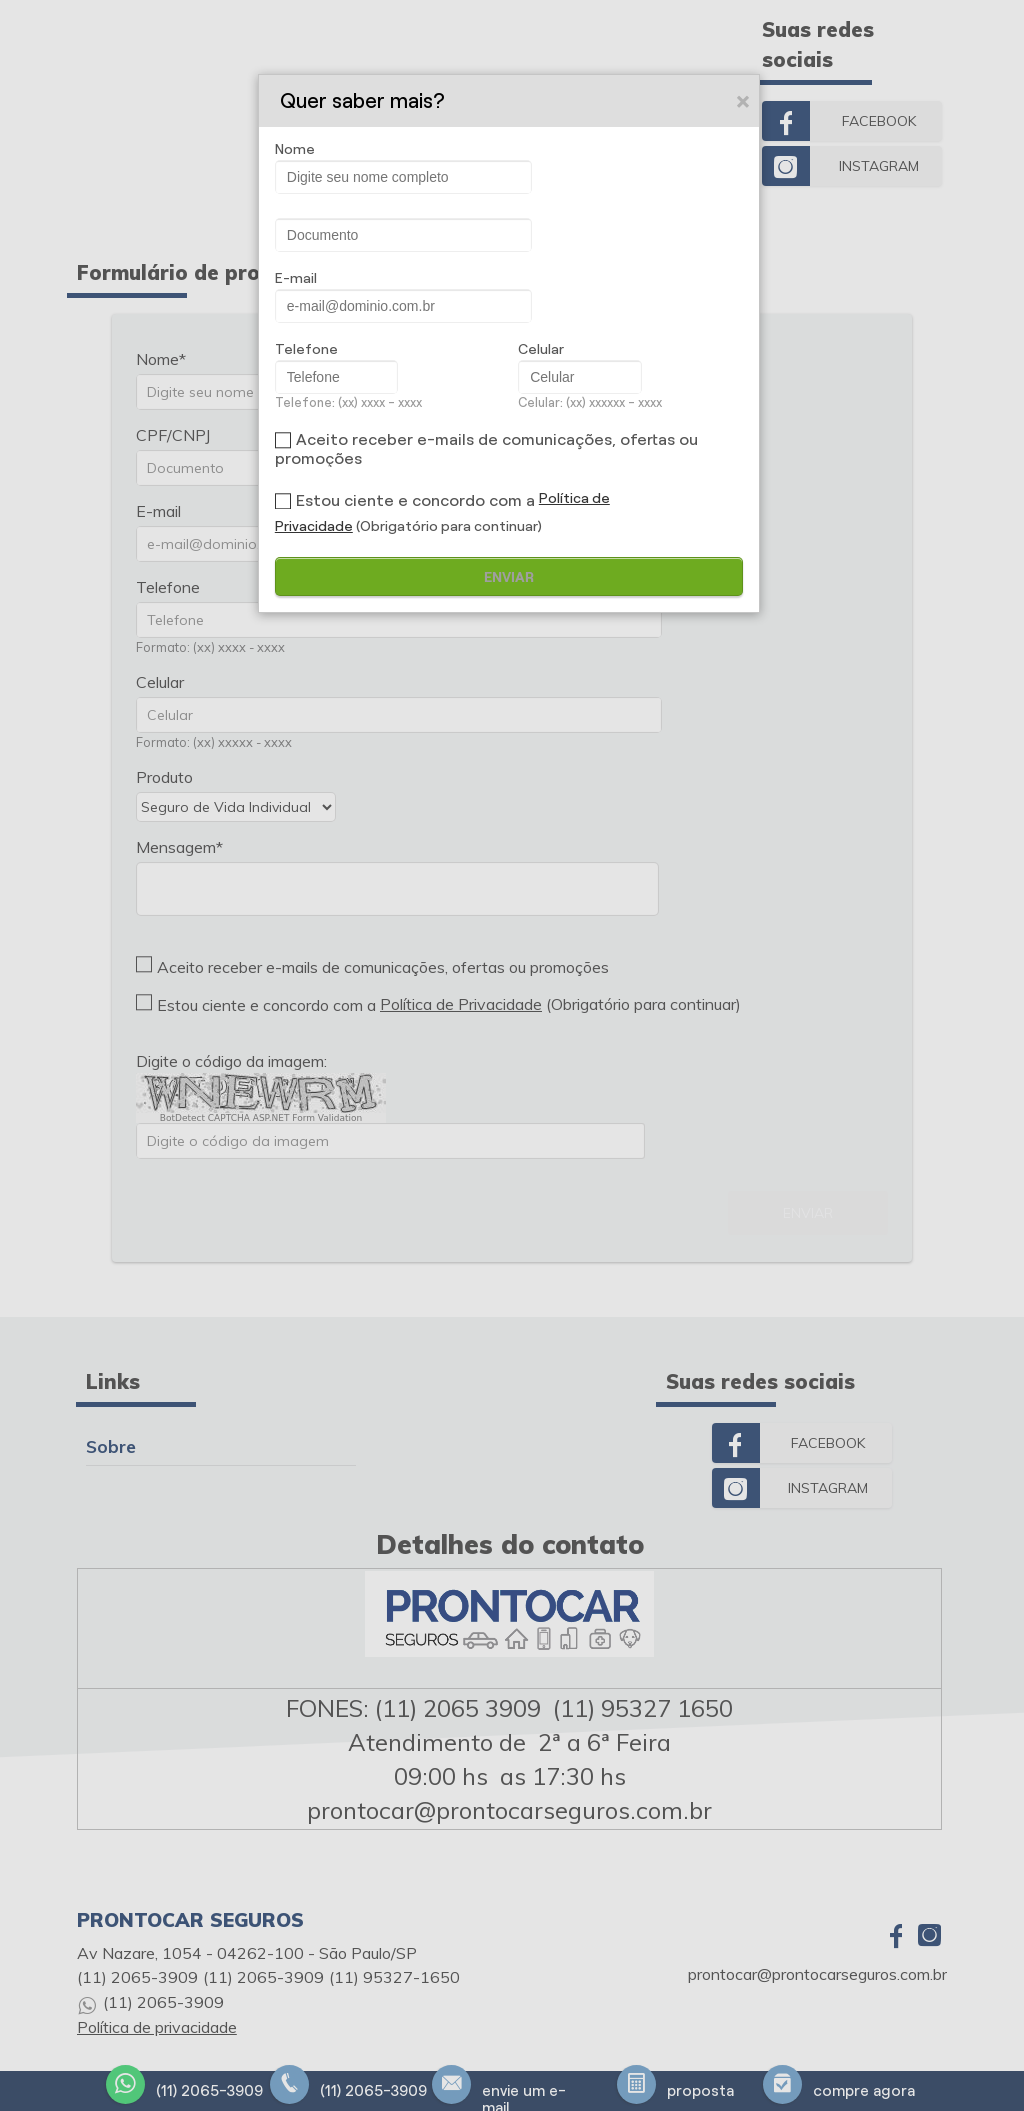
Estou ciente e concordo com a (415, 500)
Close (745, 102)
